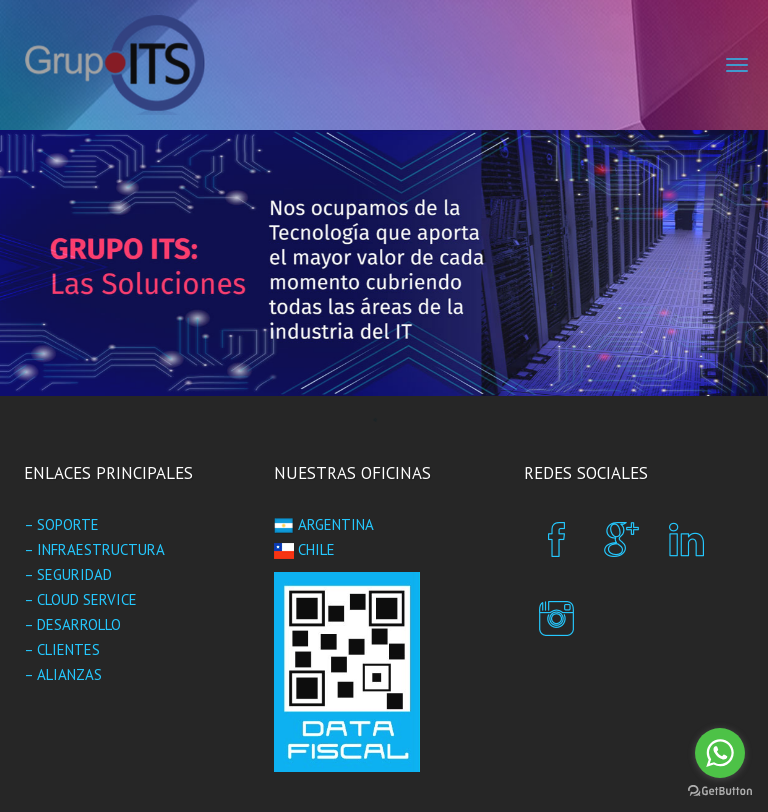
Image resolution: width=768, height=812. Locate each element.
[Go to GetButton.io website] (720, 791)
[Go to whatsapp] (720, 753)
